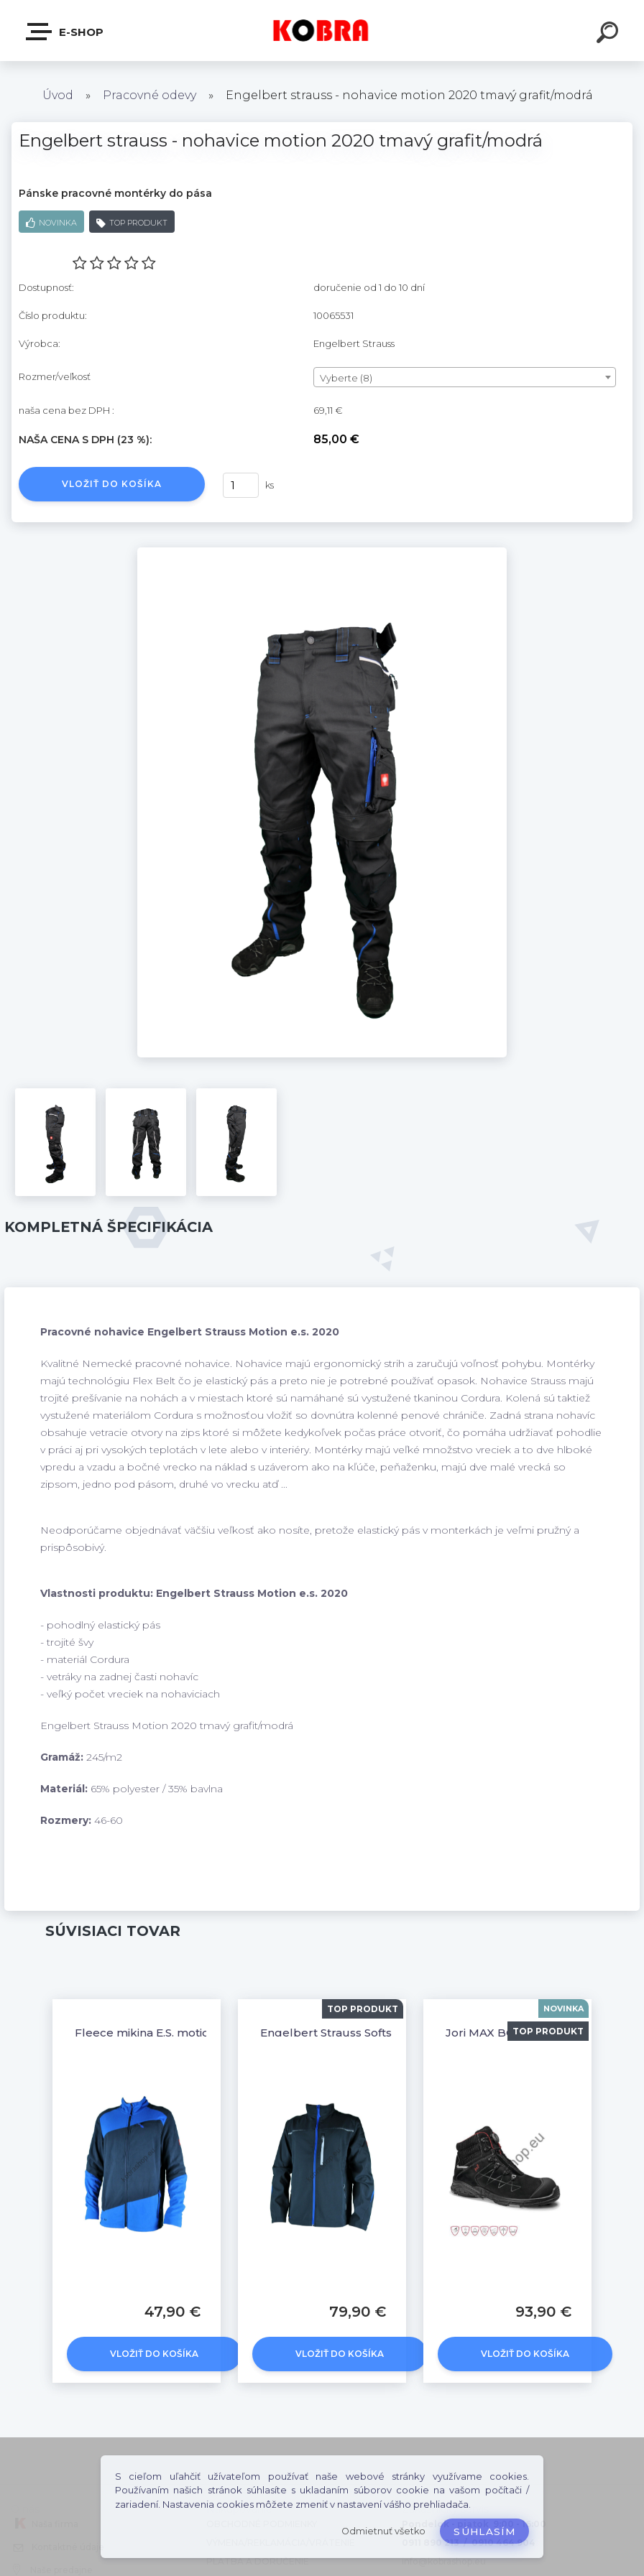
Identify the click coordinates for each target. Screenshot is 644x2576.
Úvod (57, 95)
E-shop (65, 31)
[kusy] (241, 485)
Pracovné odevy (149, 95)
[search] (609, 34)
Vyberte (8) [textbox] (346, 378)
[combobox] (464, 377)
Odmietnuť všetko (383, 2531)
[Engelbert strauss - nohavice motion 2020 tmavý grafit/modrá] (322, 552)
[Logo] (322, 30)
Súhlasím (484, 2531)
